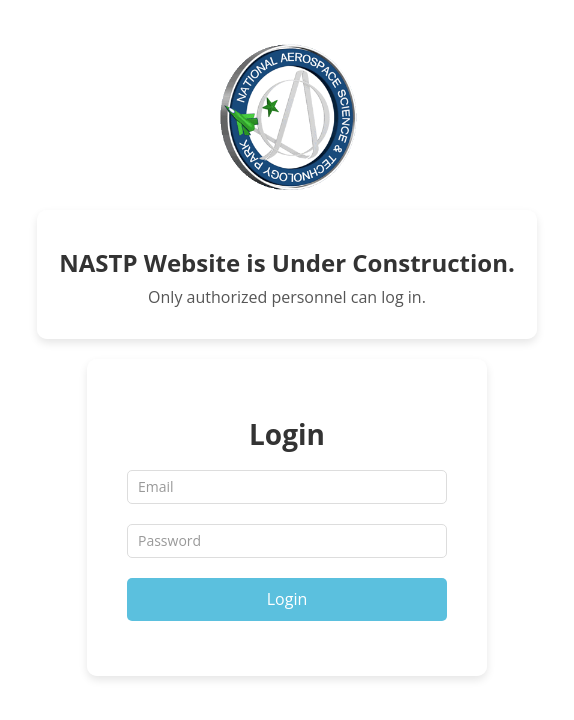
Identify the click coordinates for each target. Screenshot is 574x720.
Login (287, 599)
